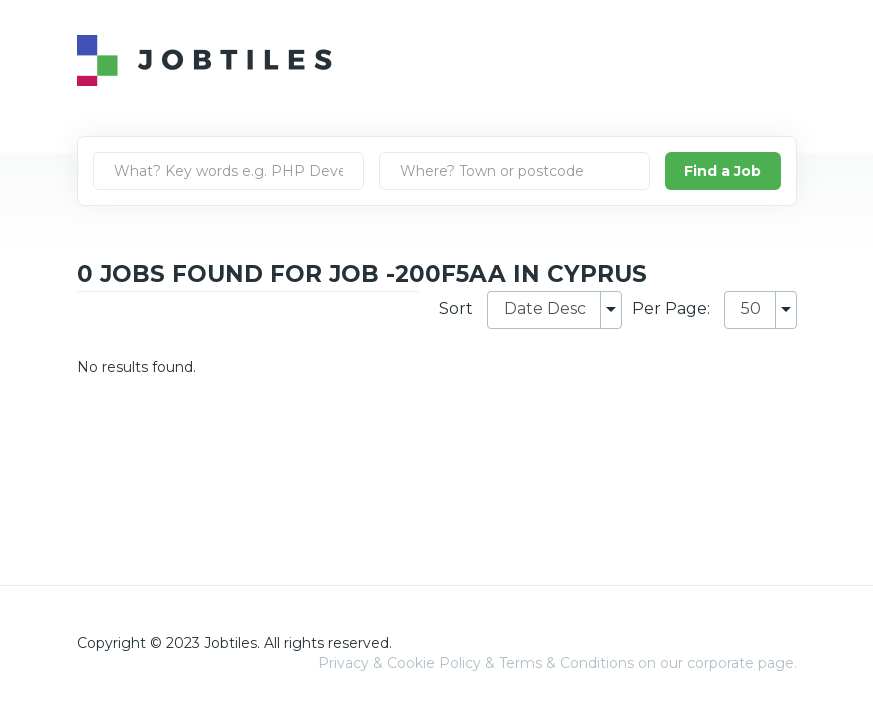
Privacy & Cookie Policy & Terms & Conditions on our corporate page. (557, 663)
